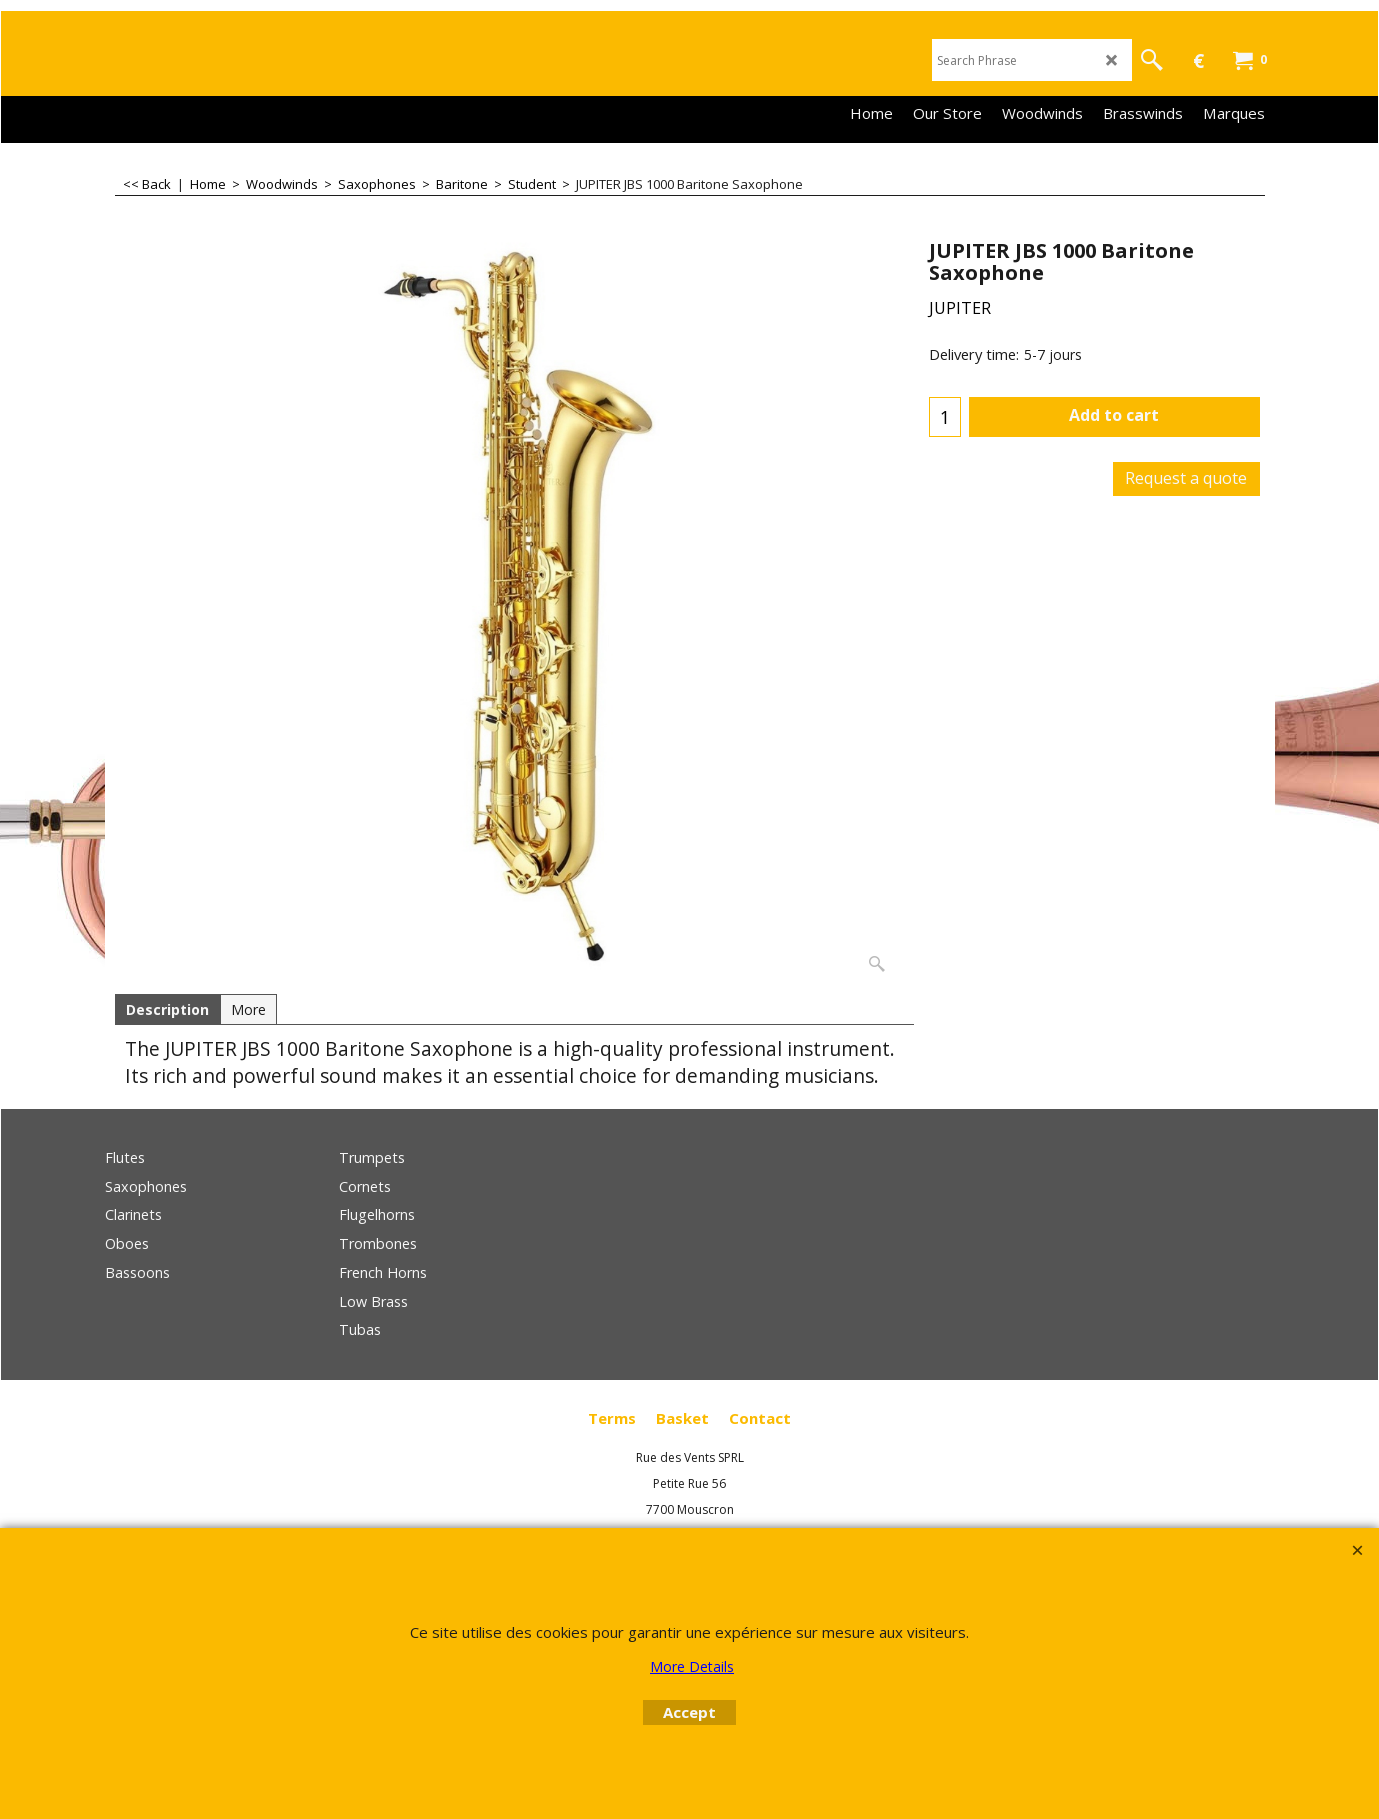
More (248, 1009)
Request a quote (1186, 478)
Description (167, 1009)
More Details (692, 1666)
